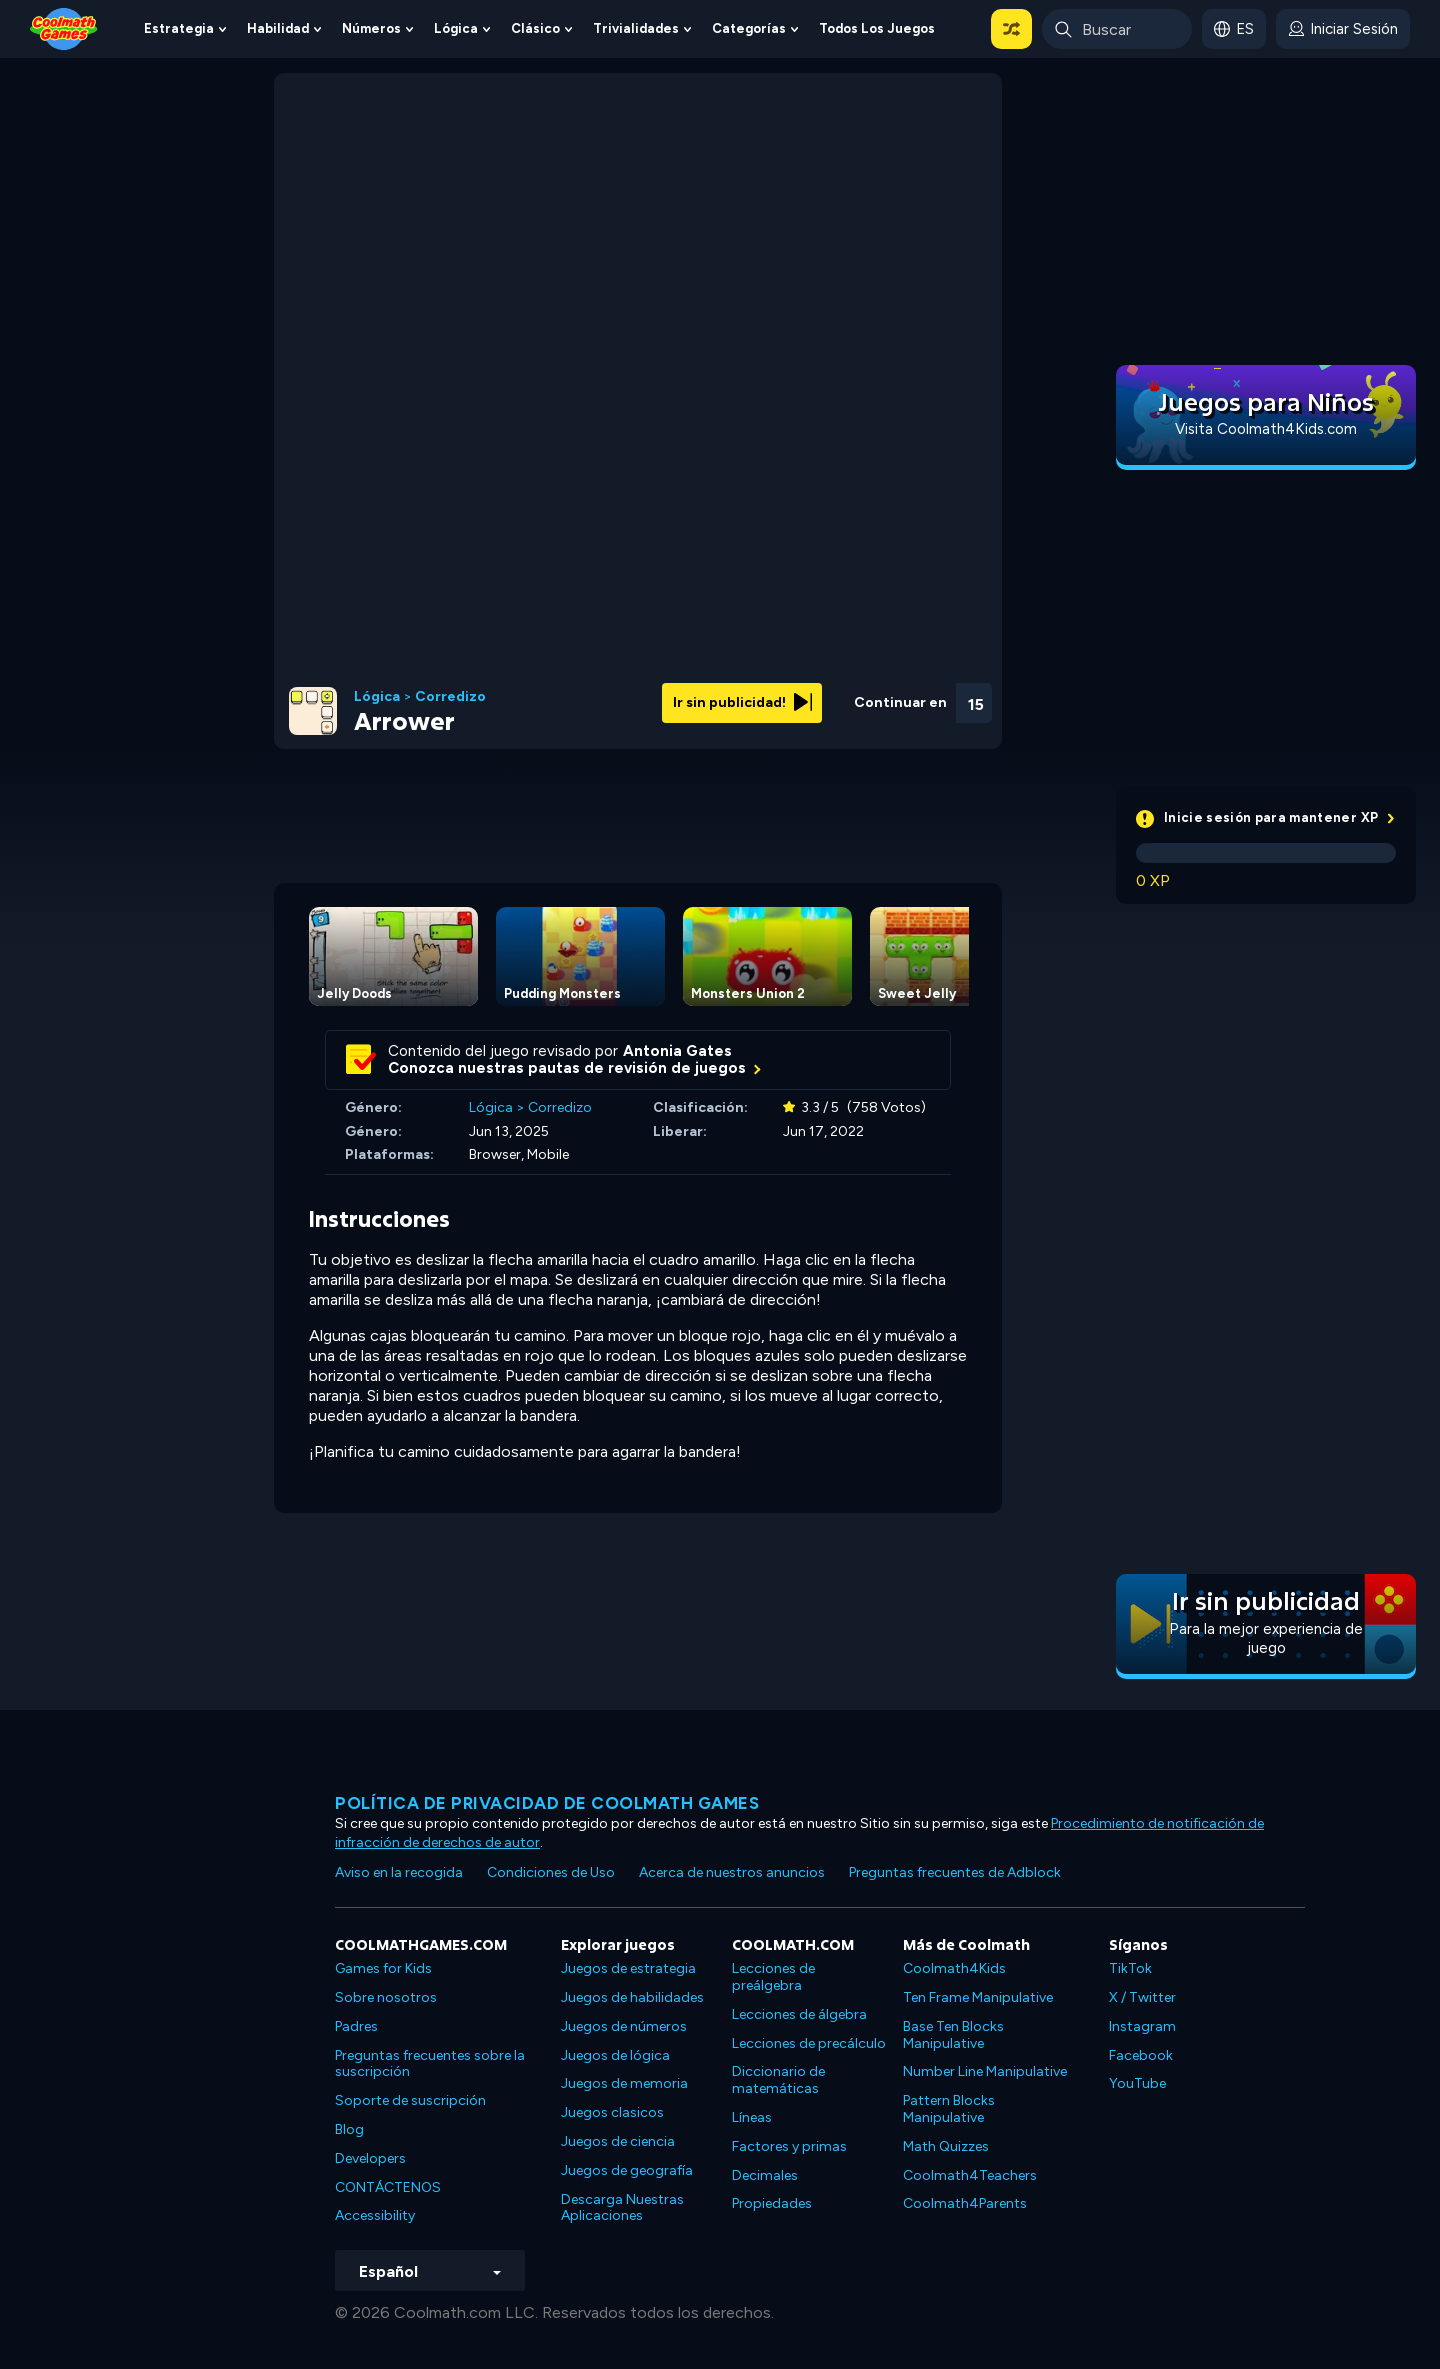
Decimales (765, 2175)
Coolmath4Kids (954, 1968)
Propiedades (772, 2203)
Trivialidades (636, 28)
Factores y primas (789, 2146)
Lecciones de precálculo (809, 2043)
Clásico (535, 28)
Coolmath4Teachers (970, 2175)
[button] (1011, 29)
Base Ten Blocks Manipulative (953, 2035)
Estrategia (179, 28)
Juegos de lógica (615, 2055)
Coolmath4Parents (965, 2203)
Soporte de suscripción (410, 2100)
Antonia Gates (677, 1051)
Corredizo (450, 697)
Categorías (749, 28)
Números (371, 28)
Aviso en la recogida (399, 1872)
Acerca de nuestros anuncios (732, 1872)
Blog (349, 2129)
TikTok (1130, 1968)
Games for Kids (383, 1968)
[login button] (1343, 29)
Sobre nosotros (386, 1997)
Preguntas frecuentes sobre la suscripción (430, 2064)
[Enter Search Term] (1117, 29)
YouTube (1137, 2083)
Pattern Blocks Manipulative (949, 2109)
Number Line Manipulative (985, 2071)
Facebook (1141, 2055)
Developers (370, 2158)
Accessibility (375, 2215)
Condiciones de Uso (551, 1872)
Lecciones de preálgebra (773, 1977)
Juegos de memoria (624, 2083)
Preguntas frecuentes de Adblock (955, 1872)
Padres (356, 2026)
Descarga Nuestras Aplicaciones (622, 2208)
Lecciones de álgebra (799, 2014)
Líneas (752, 2117)
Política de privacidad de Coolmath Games (547, 1803)
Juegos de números (624, 2026)
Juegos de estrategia (628, 1968)
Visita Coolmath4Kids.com (1266, 429)
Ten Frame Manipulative (978, 1997)
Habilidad (278, 28)
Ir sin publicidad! (742, 702)
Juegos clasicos (612, 2112)
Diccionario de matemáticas (778, 2080)
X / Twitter (1142, 1997)
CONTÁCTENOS (388, 2187)
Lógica (456, 28)
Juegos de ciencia (618, 2141)
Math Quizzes (946, 2146)
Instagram (1142, 2026)
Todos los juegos (877, 28)
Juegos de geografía (627, 2170)
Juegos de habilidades (632, 1997)
